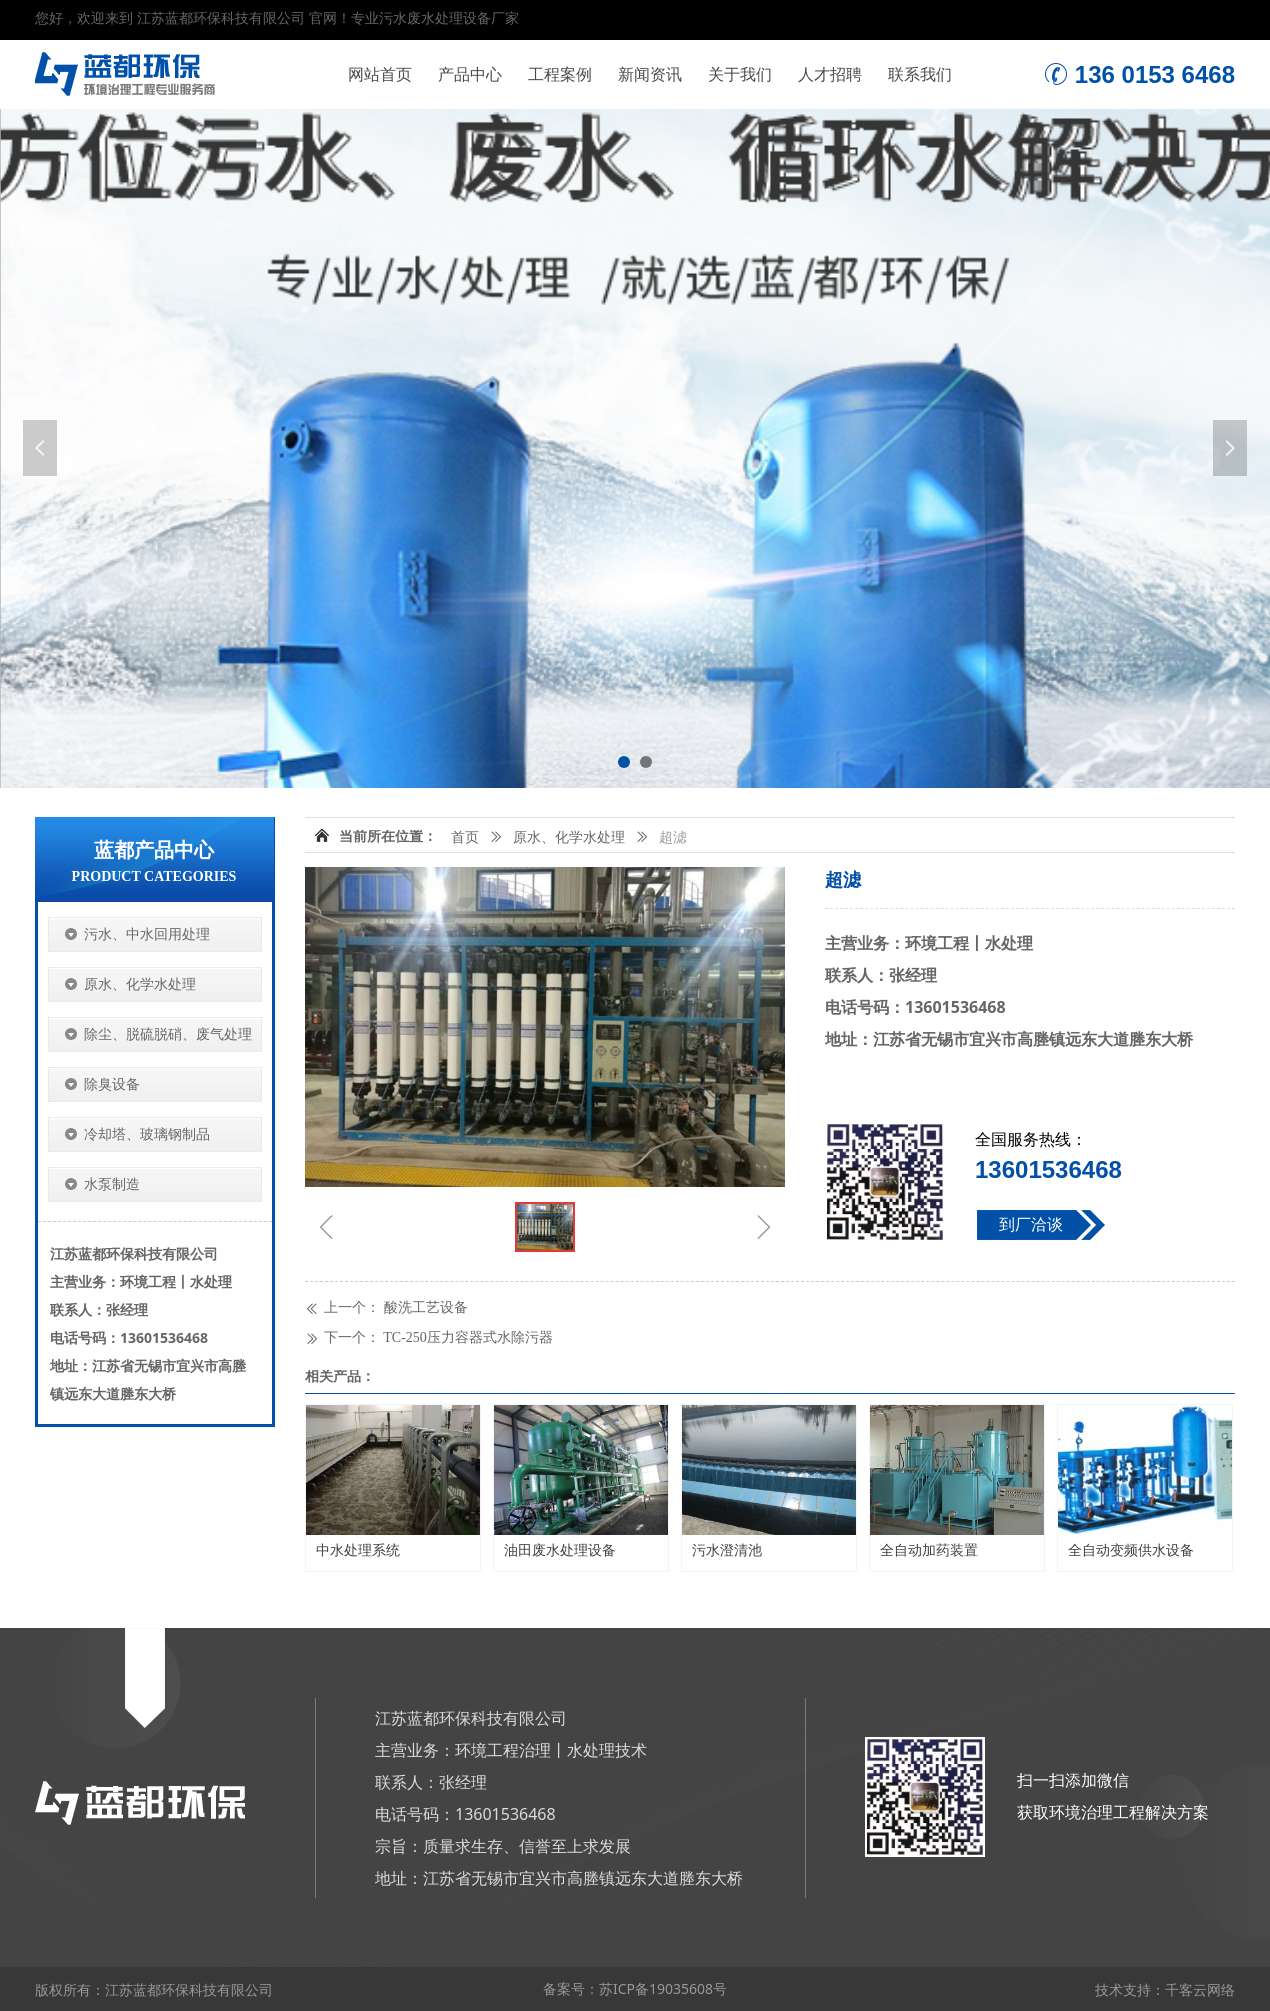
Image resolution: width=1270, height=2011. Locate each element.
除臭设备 (112, 1084)
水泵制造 (112, 1184)
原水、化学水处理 (569, 837)
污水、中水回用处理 (147, 934)
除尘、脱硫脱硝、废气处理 (168, 1034)
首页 (465, 837)
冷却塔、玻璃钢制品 (147, 1134)
